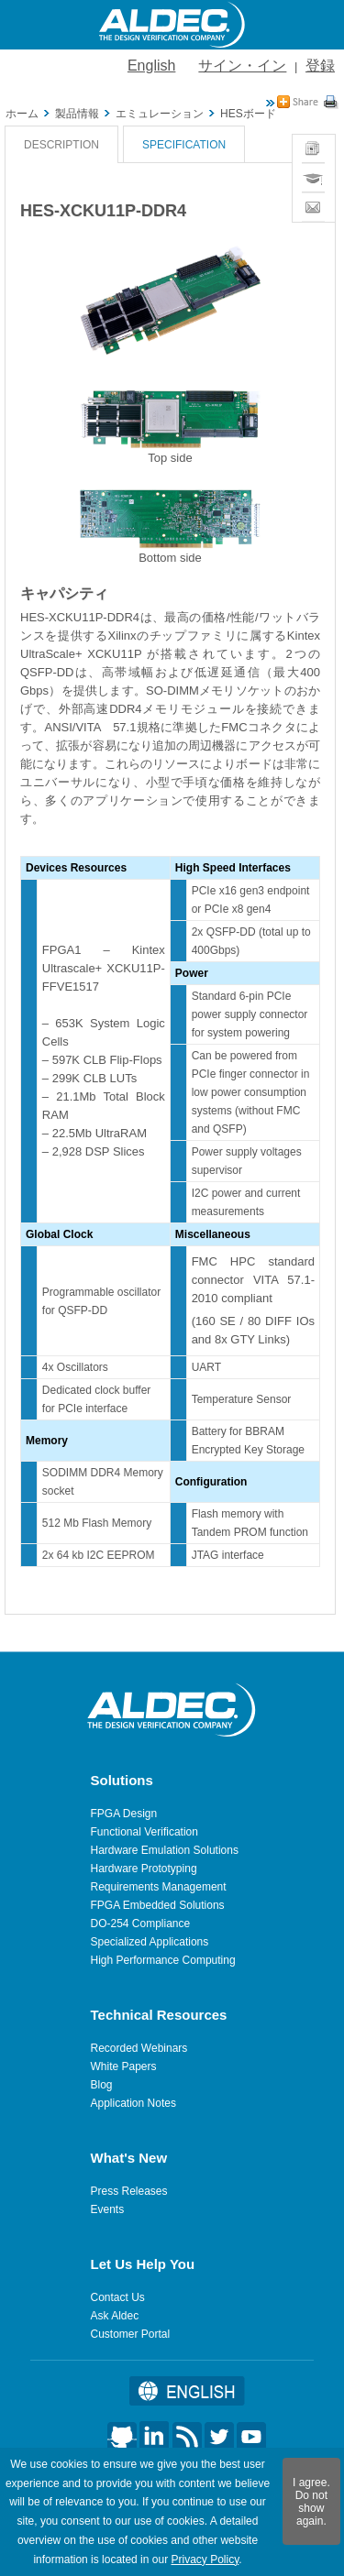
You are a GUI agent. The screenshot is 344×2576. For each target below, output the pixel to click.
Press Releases (129, 2191)
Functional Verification (144, 1831)
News (313, 141)
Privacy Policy (205, 2559)
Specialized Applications (150, 1941)
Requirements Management (159, 1886)
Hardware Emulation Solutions (165, 1850)
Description (61, 144)
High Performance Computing (163, 1960)
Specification (184, 144)
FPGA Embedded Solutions (158, 1905)
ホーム (22, 113)
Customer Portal (131, 2334)
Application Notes (133, 2103)
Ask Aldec (115, 2315)
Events (108, 2209)
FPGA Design (124, 1813)
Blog (102, 2084)
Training (313, 171)
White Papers (124, 2066)
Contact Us (118, 2297)
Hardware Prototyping (144, 1868)
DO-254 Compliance (141, 1923)
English (151, 65)
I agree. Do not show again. (311, 2501)
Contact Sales (313, 207)
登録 (320, 65)
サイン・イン (242, 65)
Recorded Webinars (139, 2048)
